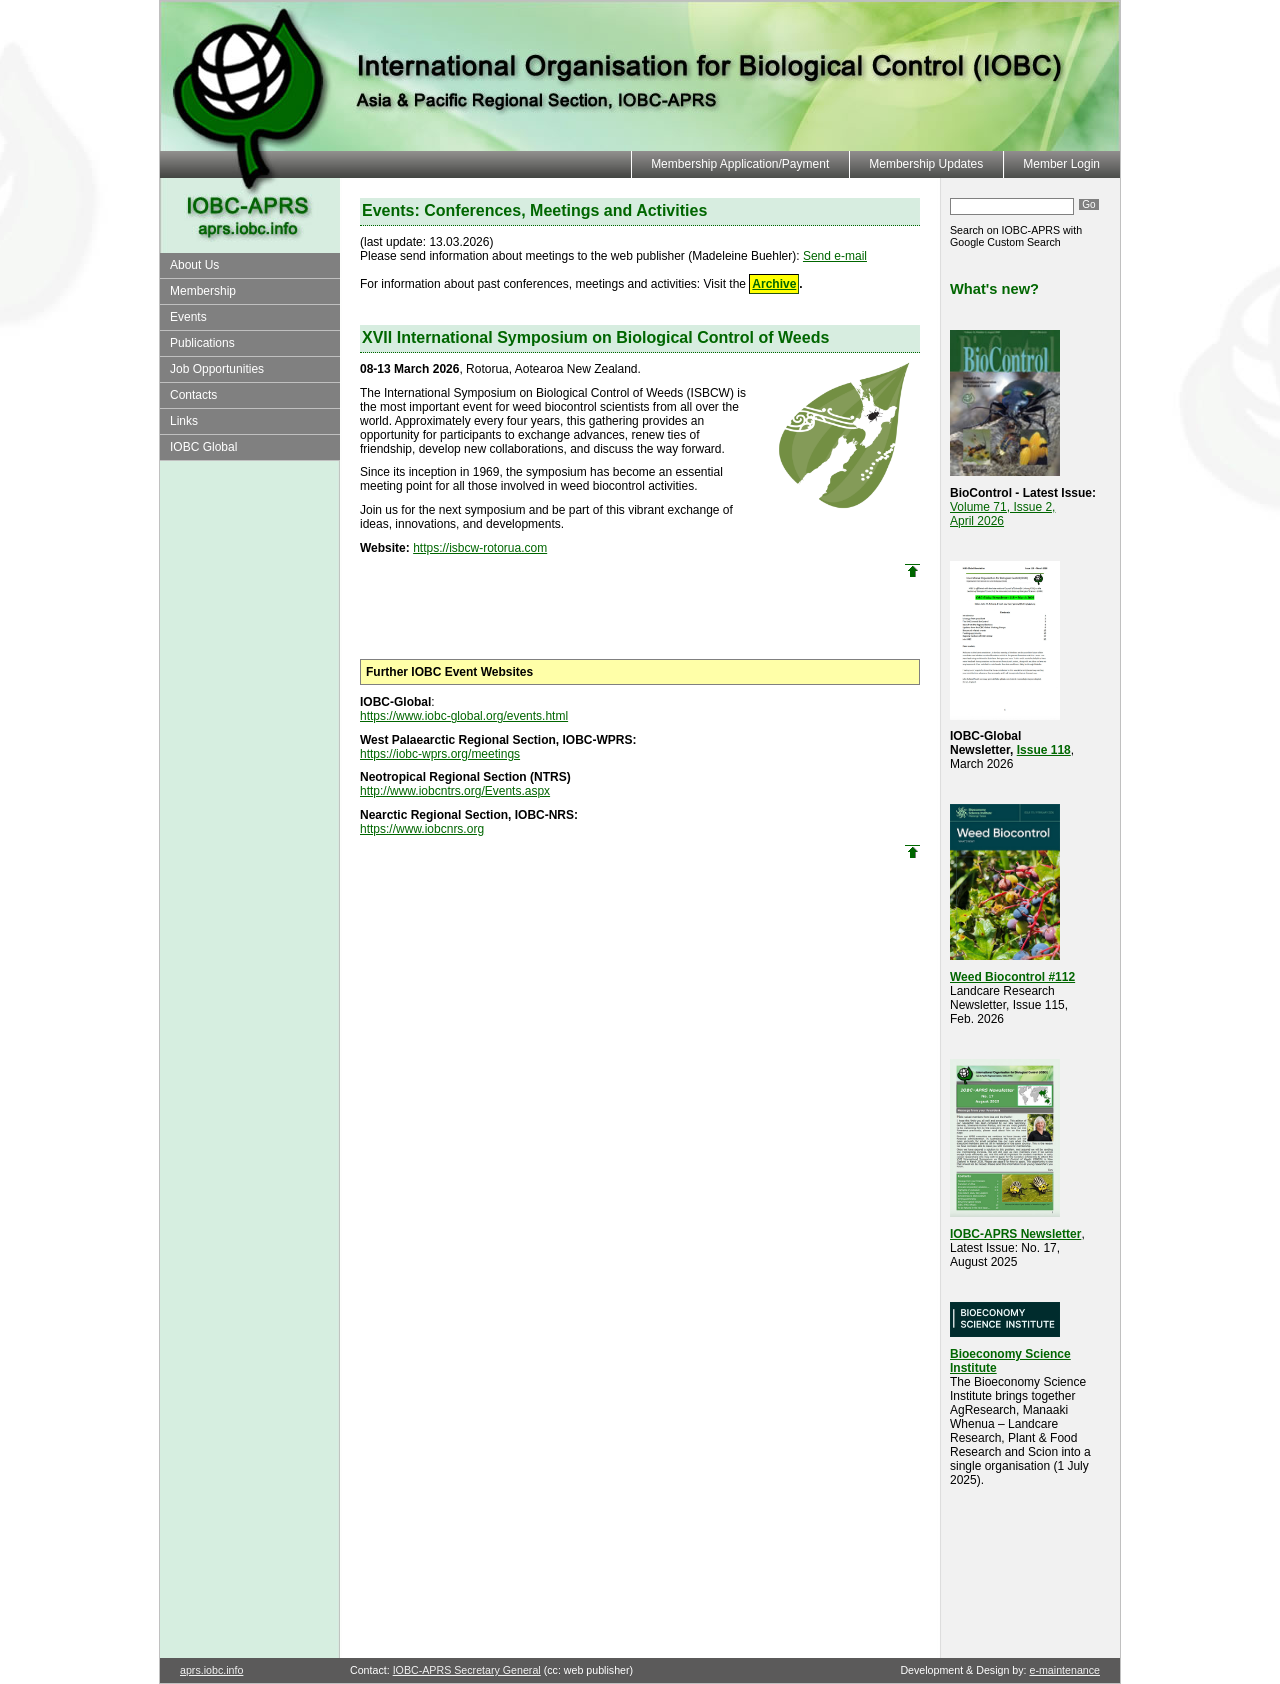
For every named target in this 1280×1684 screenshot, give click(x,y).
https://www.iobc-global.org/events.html (464, 716)
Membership (203, 291)
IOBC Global (203, 447)
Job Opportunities (217, 369)
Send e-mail (835, 256)
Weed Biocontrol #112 (1012, 977)
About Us (194, 265)
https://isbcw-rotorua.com (480, 548)
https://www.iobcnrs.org (422, 829)
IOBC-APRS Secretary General (467, 1670)
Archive (774, 284)
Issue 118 (1044, 750)
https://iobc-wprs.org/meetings (440, 754)
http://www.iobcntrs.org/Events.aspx (455, 791)
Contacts (193, 395)
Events (188, 317)
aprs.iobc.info (211, 1670)
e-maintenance (1065, 1670)
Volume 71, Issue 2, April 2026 (1002, 514)
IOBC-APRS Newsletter (1015, 1234)
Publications (202, 343)
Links (184, 421)
